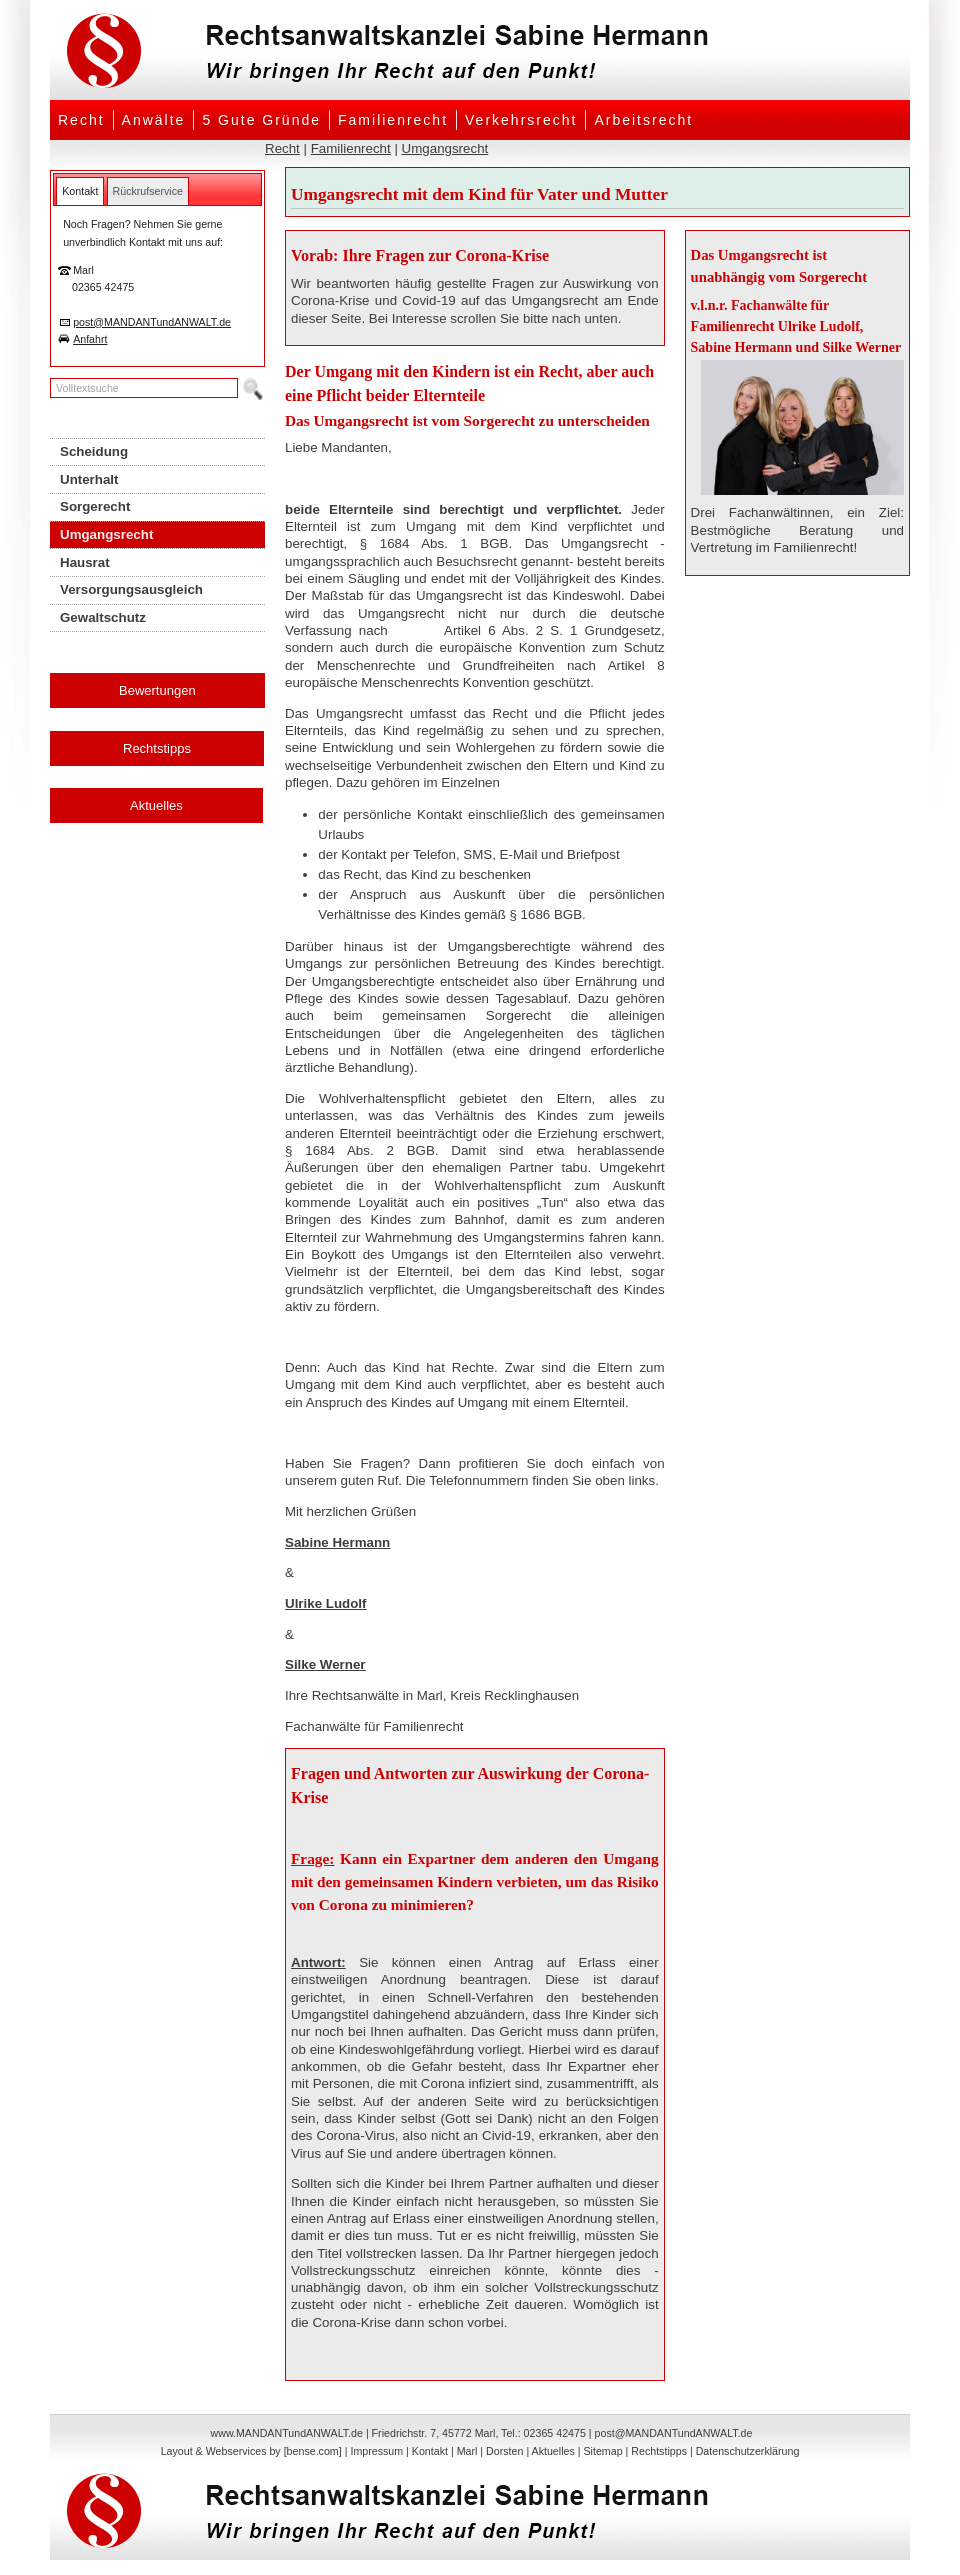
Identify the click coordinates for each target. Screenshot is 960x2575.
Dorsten (504, 2451)
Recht (81, 120)
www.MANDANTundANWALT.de (287, 2433)
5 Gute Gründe (261, 120)
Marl (467, 2451)
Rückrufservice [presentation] (148, 191)
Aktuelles (156, 805)
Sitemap (602, 2451)
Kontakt (430, 2451)
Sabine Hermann (337, 1542)
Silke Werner (325, 1664)
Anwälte (154, 120)
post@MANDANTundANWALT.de (152, 322)
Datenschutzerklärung (748, 2451)
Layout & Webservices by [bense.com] (251, 2451)
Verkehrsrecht (521, 120)
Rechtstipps (157, 748)
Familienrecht (393, 120)
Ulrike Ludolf (325, 1603)
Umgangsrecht (445, 148)
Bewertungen (157, 690)
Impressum (376, 2451)
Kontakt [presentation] (80, 191)
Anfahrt (90, 339)
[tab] (80, 191)
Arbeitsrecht (643, 120)
